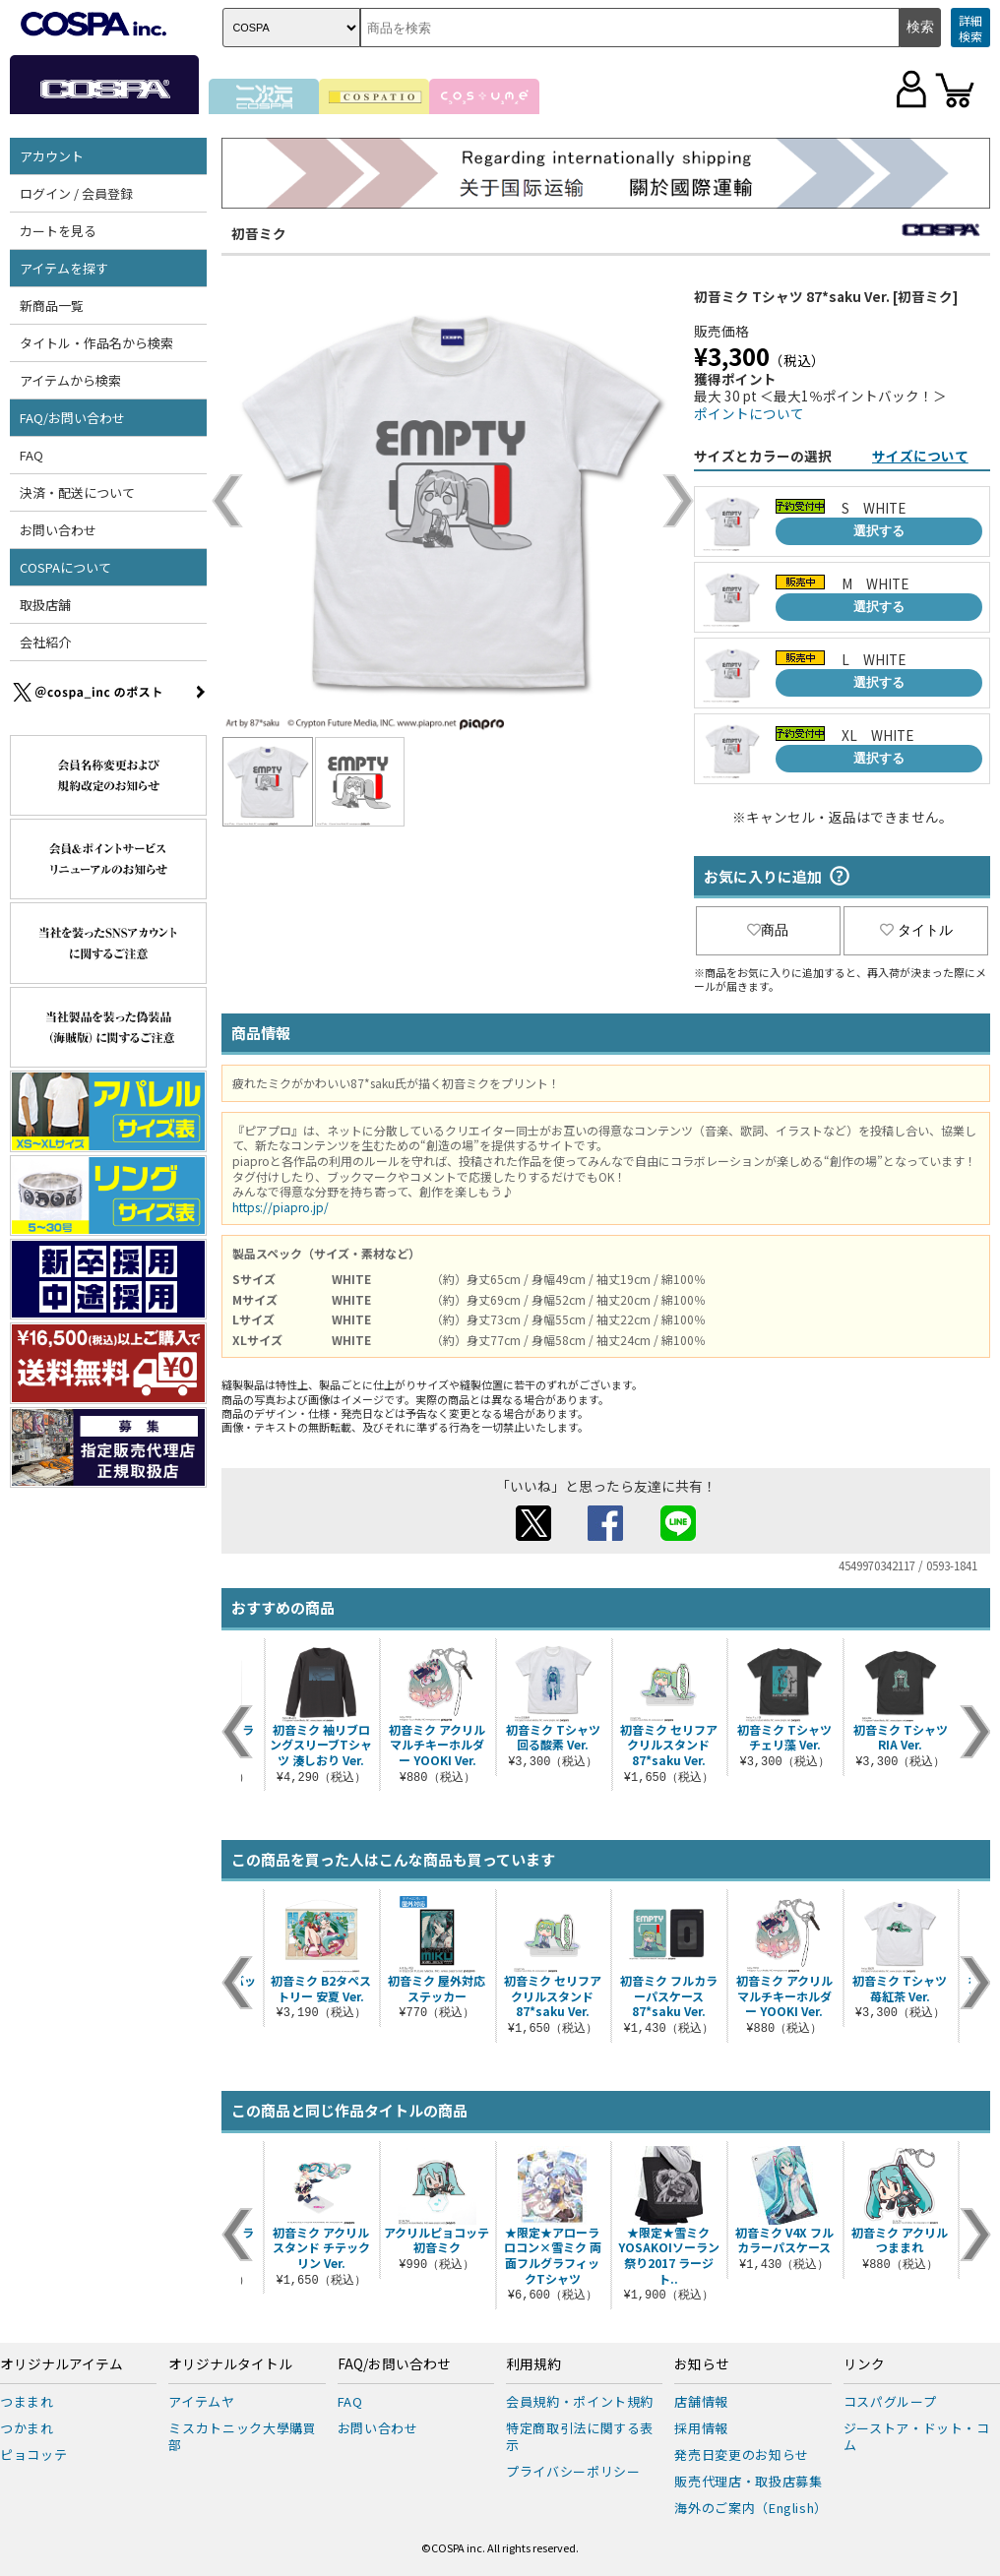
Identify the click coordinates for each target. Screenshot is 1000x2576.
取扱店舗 (45, 604)
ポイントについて (749, 413)
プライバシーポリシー (573, 2471)
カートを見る (58, 230)
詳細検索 (970, 28)
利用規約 (533, 2364)
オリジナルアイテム (61, 2364)
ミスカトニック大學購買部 (242, 2436)
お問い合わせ (58, 530)
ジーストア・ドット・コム (917, 2436)
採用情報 (701, 2428)
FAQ (31, 455)
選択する (879, 530)
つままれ (27, 2401)
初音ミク (258, 233)
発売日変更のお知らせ (741, 2454)
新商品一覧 (52, 305)
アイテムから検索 (70, 380)
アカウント (52, 156)
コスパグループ (890, 2401)
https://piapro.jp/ (280, 1206)
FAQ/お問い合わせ (72, 417)
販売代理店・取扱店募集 (748, 2481)
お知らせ (701, 2364)
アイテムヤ (201, 2401)
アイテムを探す (64, 268)
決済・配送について (77, 492)
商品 (767, 930)
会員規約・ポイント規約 (580, 2401)
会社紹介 (45, 642)
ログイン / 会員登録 (76, 193)
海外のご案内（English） (751, 2507)
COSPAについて (65, 567)
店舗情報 (701, 2401)
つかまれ (27, 2428)
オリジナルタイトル (230, 2364)
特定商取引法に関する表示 (580, 2436)
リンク (864, 2364)
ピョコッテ (33, 2454)
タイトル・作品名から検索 (96, 343)
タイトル (916, 930)
